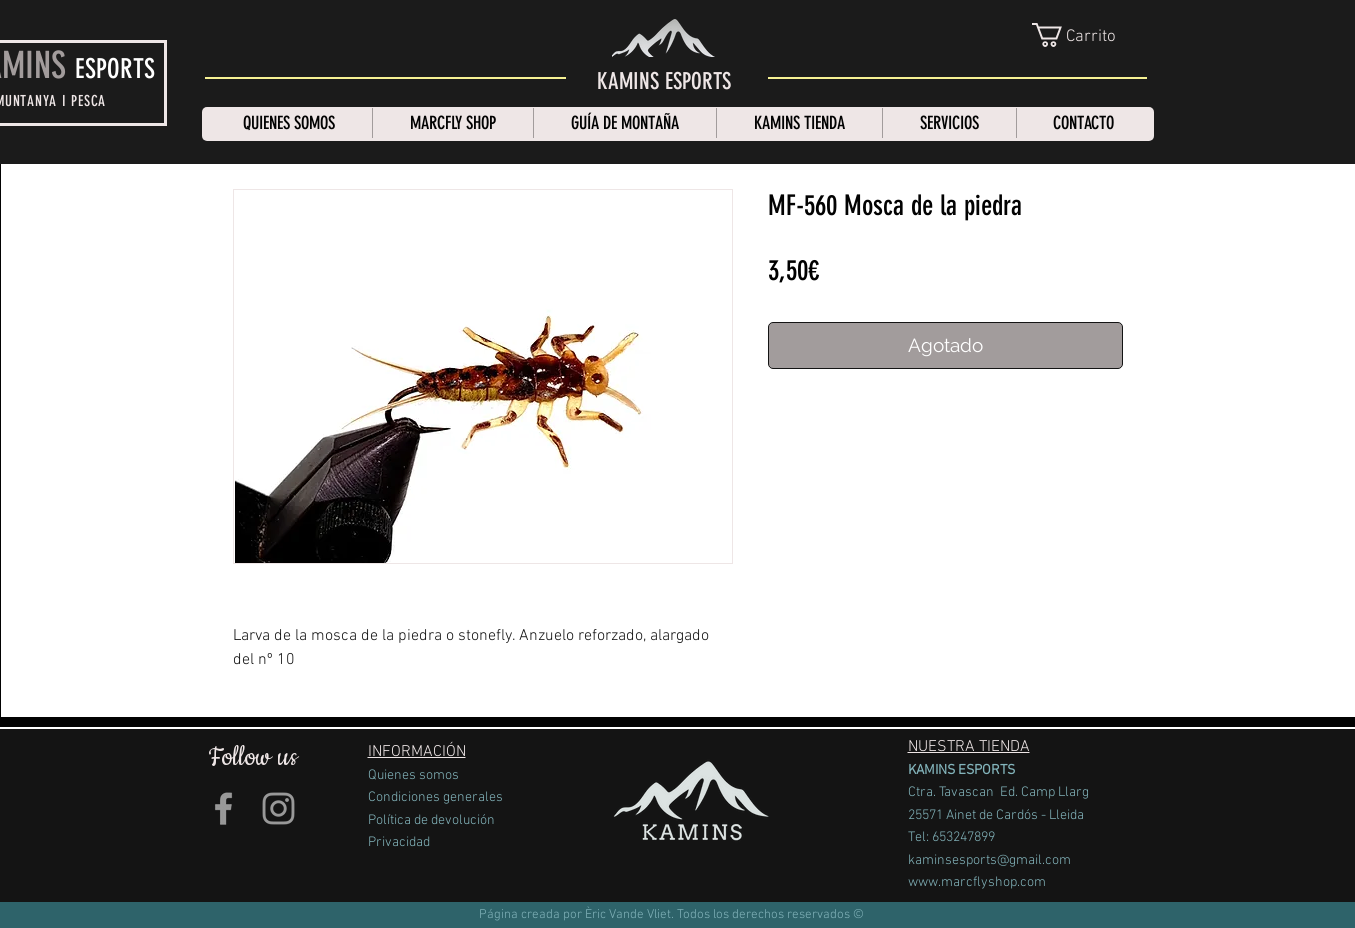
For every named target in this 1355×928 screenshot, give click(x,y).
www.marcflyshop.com (977, 882)
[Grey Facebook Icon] (223, 808)
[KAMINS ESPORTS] (664, 82)
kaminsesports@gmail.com (989, 860)
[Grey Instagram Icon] (278, 808)
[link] (1091, 35)
